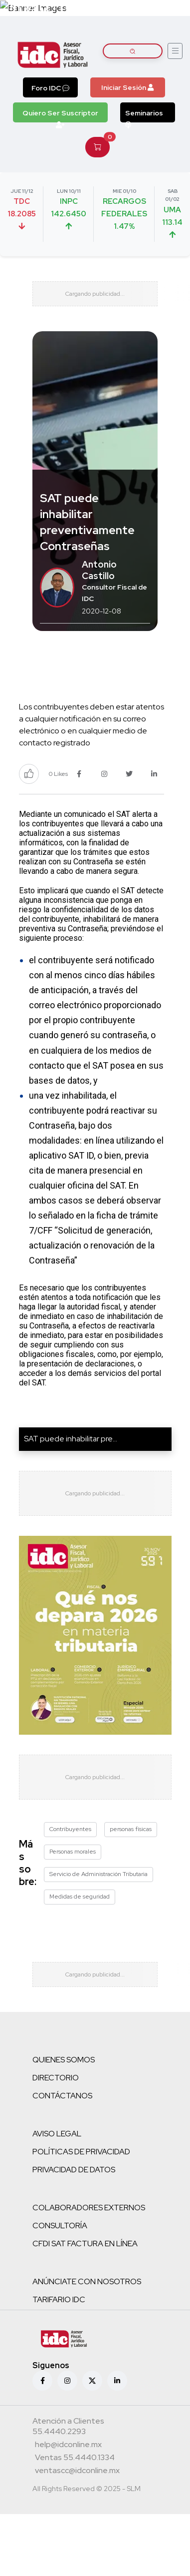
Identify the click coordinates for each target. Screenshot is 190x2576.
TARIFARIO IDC (58, 2299)
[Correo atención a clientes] (68, 2445)
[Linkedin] (117, 2381)
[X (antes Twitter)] (92, 2381)
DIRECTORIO (55, 2077)
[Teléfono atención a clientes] (93, 2427)
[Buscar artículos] (133, 50)
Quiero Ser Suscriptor (60, 115)
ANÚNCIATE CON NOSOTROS (86, 2281)
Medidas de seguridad (79, 1897)
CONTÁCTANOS (62, 2095)
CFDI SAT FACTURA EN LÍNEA (85, 2243)
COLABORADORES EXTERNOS (88, 2207)
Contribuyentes (70, 1829)
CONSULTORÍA (59, 2225)
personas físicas (131, 1829)
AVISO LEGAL (56, 2133)
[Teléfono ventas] (75, 2458)
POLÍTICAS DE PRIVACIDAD (81, 2151)
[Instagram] (67, 2381)
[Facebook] (42, 2381)
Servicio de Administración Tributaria (98, 1874)
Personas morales (72, 1852)
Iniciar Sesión (127, 87)
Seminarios (144, 115)
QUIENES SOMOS (63, 2059)
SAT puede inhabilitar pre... (70, 1438)
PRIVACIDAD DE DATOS (73, 2169)
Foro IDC (50, 87)
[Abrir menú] (175, 51)
